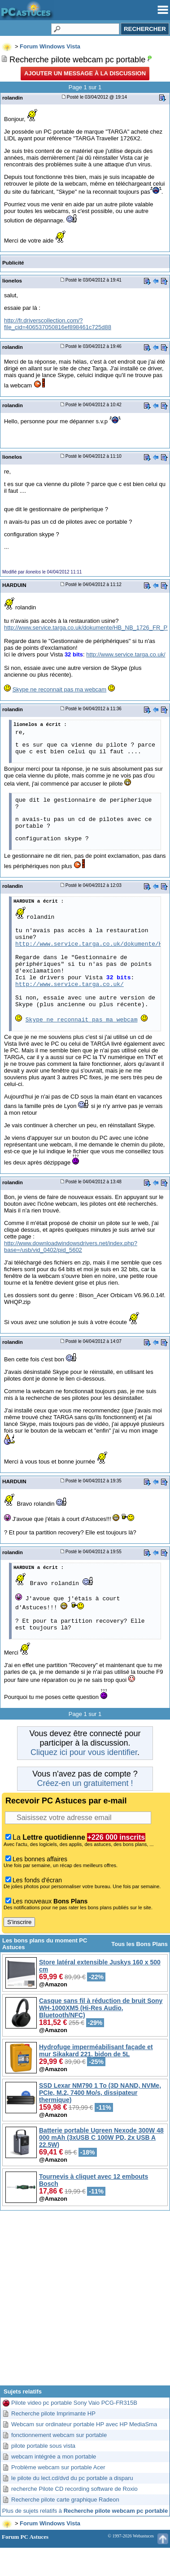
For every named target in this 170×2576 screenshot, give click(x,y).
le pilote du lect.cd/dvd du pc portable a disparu (72, 2478)
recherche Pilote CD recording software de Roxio (74, 2488)
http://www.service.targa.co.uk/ (125, 654)
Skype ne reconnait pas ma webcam (60, 689)
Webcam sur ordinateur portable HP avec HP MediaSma (84, 2424)
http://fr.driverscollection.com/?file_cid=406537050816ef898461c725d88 (57, 323)
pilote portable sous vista (43, 2445)
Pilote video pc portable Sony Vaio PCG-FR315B (74, 2402)
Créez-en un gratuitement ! (85, 1783)
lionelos (12, 280)
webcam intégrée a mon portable (53, 2456)
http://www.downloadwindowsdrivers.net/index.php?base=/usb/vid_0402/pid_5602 (70, 1246)
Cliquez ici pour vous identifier (84, 1752)
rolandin (12, 97)
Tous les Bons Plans (139, 1944)
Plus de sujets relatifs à (85, 2510)
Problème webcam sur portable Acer (58, 2467)
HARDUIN (14, 585)
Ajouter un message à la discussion (85, 73)
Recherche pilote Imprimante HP (53, 2413)
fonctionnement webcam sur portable (59, 2435)
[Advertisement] (85, 2301)
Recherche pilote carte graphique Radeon (65, 2499)
